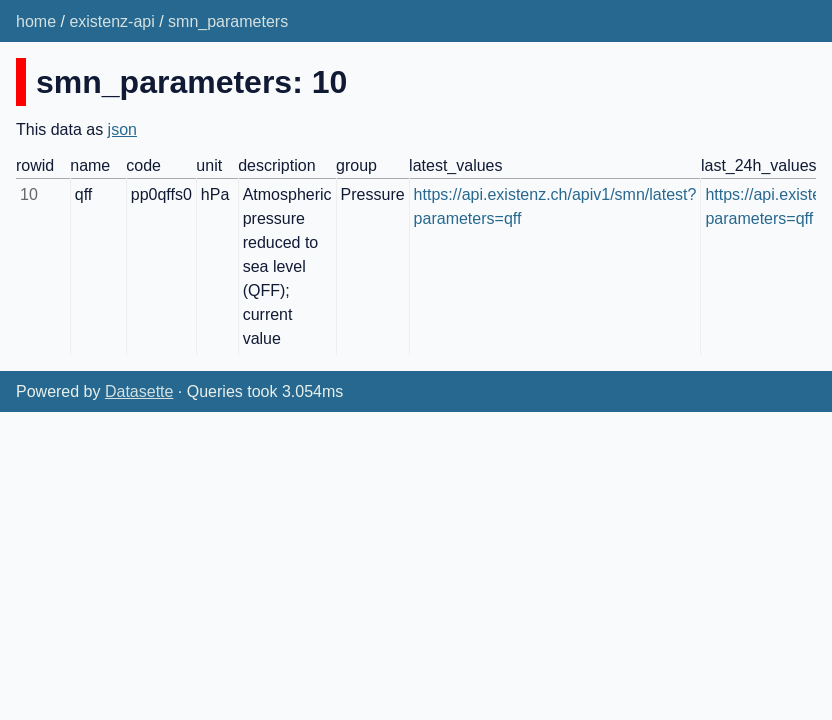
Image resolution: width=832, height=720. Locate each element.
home (36, 21)
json (122, 129)
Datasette (139, 391)
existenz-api (111, 21)
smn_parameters (228, 21)
